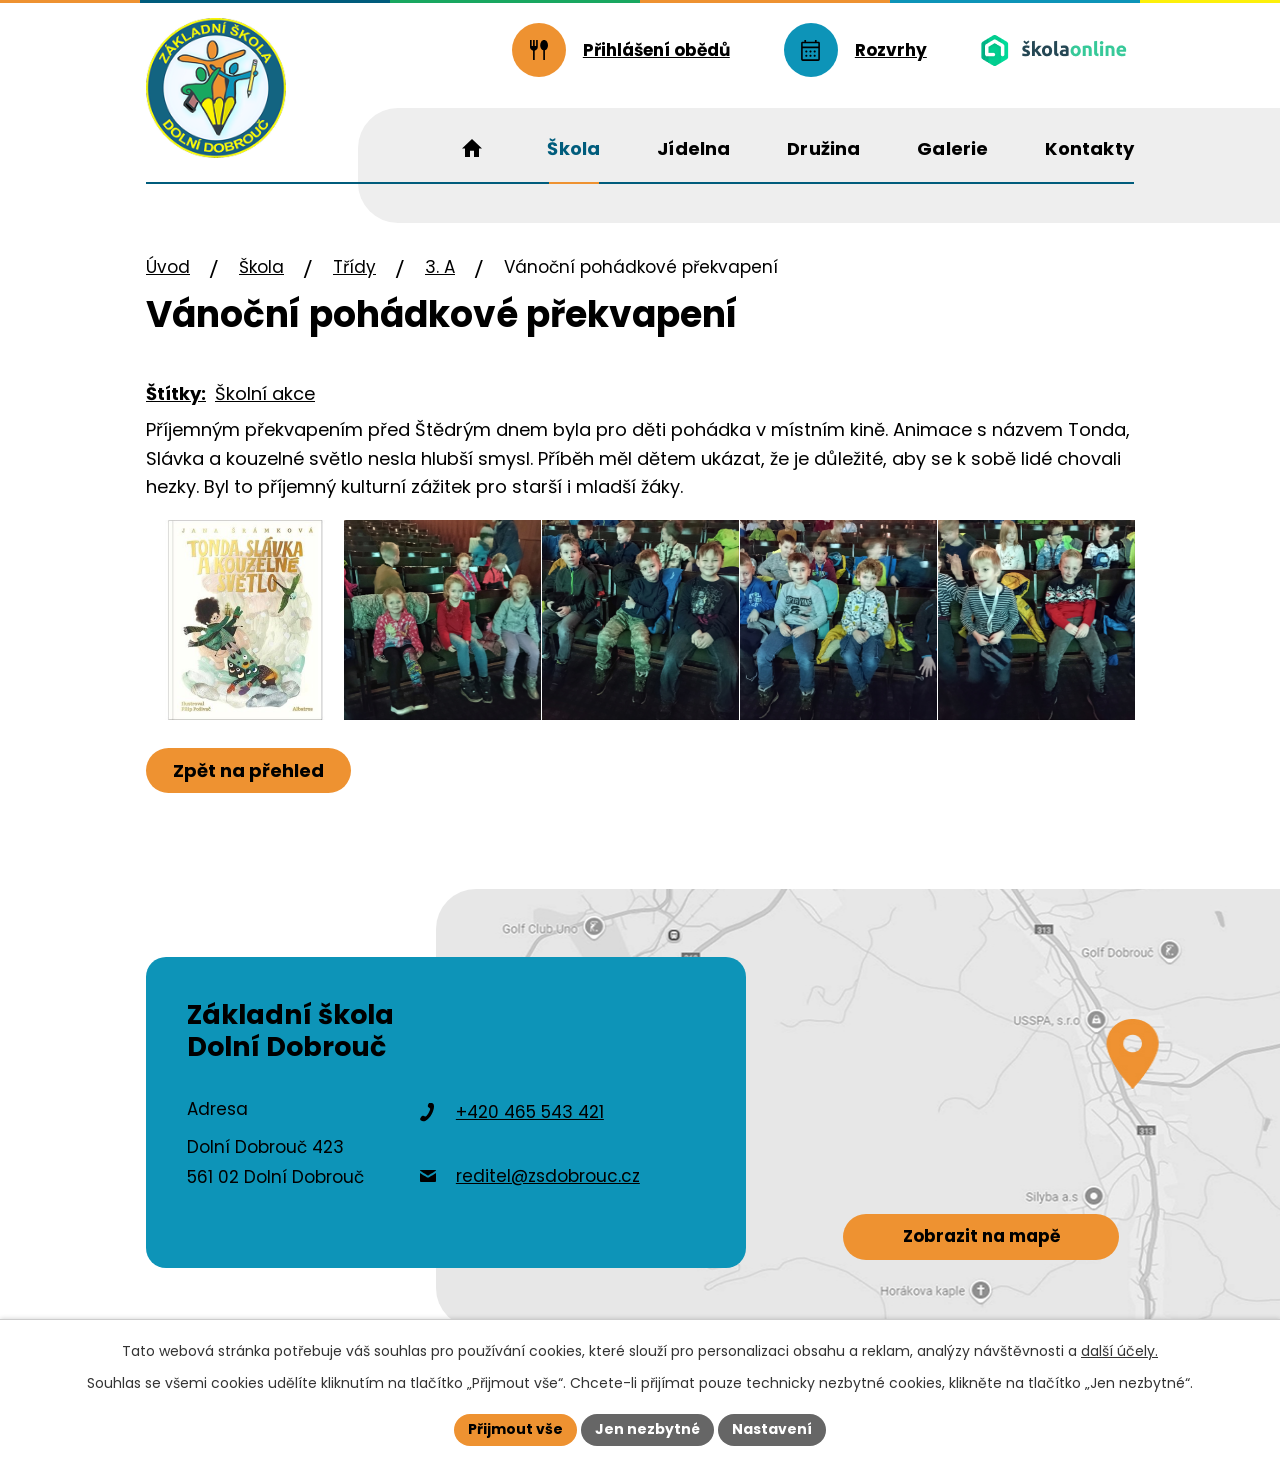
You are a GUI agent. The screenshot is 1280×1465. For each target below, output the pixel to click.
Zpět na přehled (248, 770)
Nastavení (772, 1429)
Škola (261, 267)
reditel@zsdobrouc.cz (548, 1176)
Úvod (168, 267)
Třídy (354, 267)
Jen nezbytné (647, 1429)
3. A (440, 267)
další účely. (1119, 1351)
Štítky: (176, 393)
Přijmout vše (515, 1429)
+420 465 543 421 (530, 1112)
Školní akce (265, 393)
